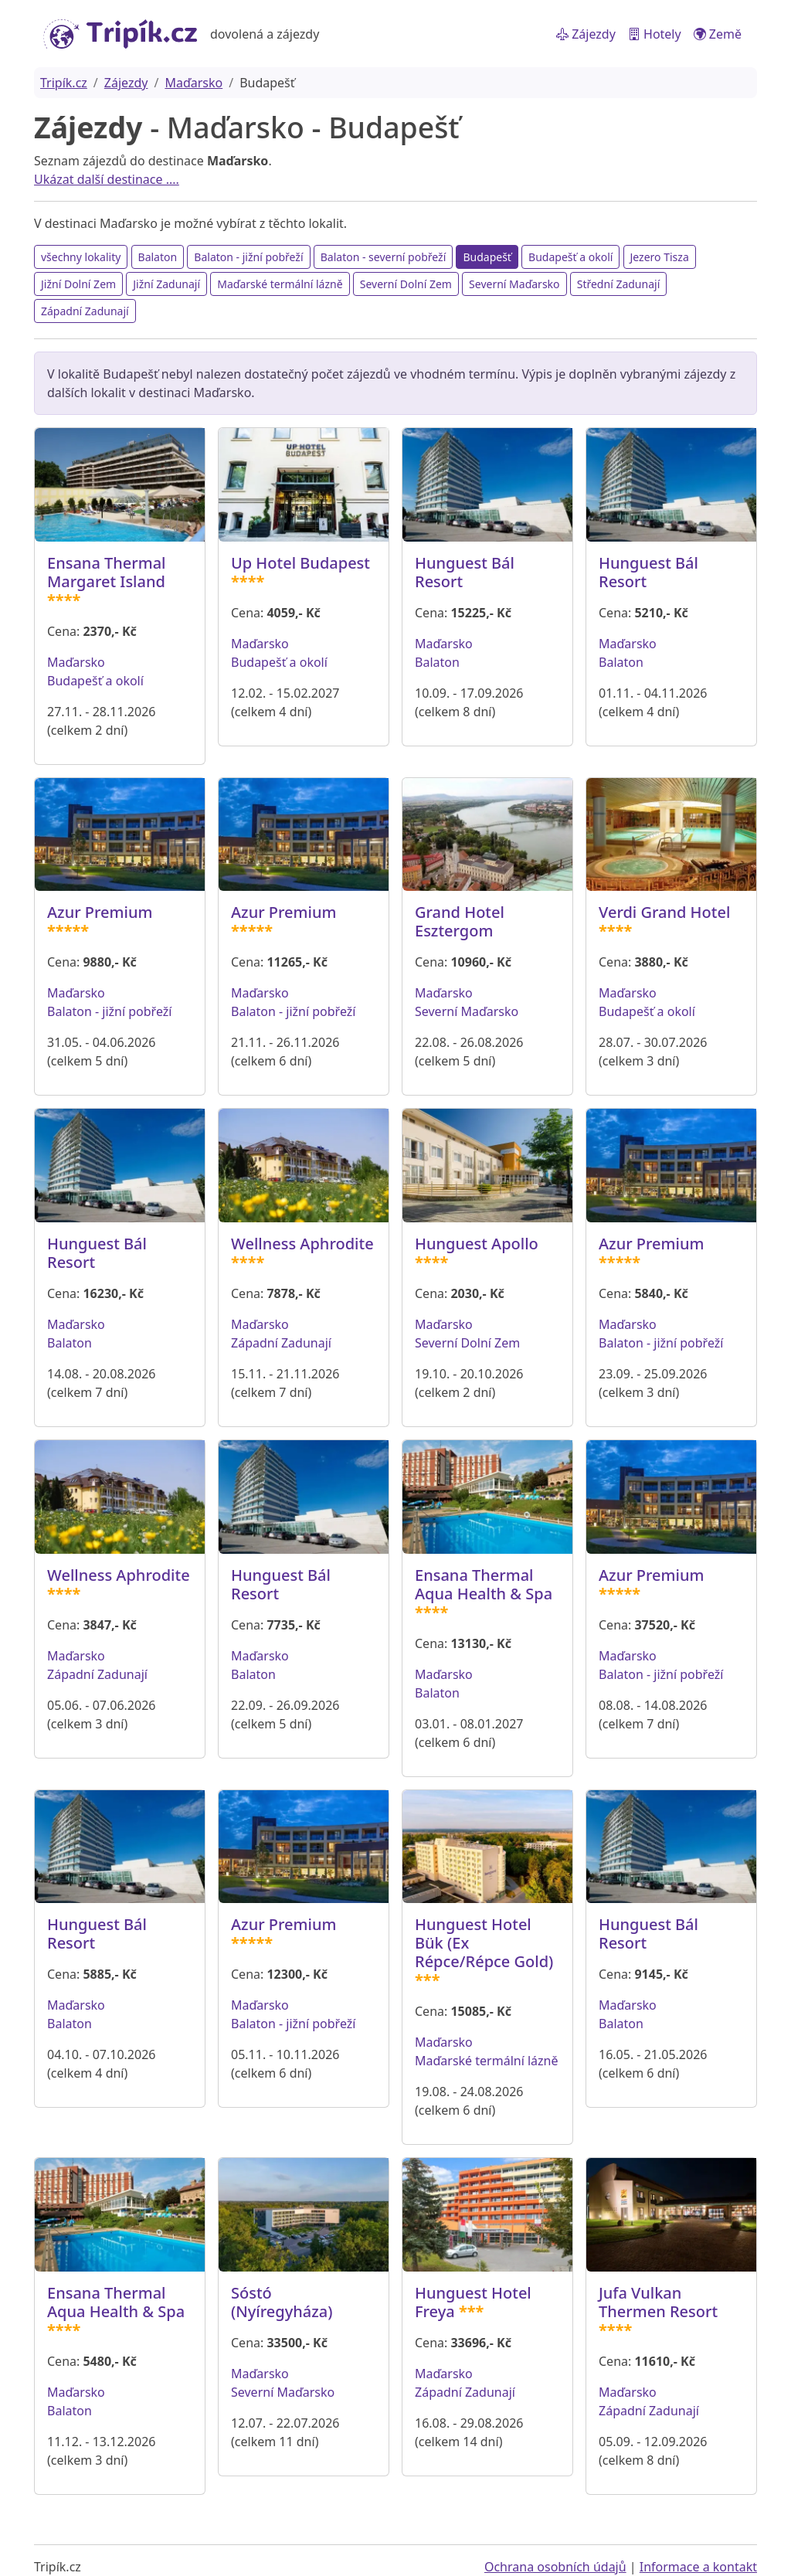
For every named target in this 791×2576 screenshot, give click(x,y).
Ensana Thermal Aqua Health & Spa (483, 1584)
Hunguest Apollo (476, 1243)
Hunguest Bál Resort (464, 572)
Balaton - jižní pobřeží (248, 257)
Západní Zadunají (85, 311)
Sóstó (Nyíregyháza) (281, 2302)
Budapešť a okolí (570, 257)
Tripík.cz (63, 82)
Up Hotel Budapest (300, 562)
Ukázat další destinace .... (106, 179)
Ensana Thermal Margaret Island (106, 572)
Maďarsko (193, 82)
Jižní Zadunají (166, 284)
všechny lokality (81, 257)
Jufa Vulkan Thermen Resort (658, 2302)
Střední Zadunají (618, 284)
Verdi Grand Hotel (664, 912)
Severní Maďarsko (514, 284)
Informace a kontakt (698, 2566)
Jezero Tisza (659, 257)
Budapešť (487, 257)
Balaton (158, 257)
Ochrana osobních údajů (555, 2566)
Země (718, 33)
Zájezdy (586, 33)
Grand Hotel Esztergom (459, 921)
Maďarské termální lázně (279, 284)
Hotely (654, 33)
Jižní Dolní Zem (78, 284)
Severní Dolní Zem (406, 284)
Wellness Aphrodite (302, 1243)
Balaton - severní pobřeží (383, 257)
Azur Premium (99, 912)
